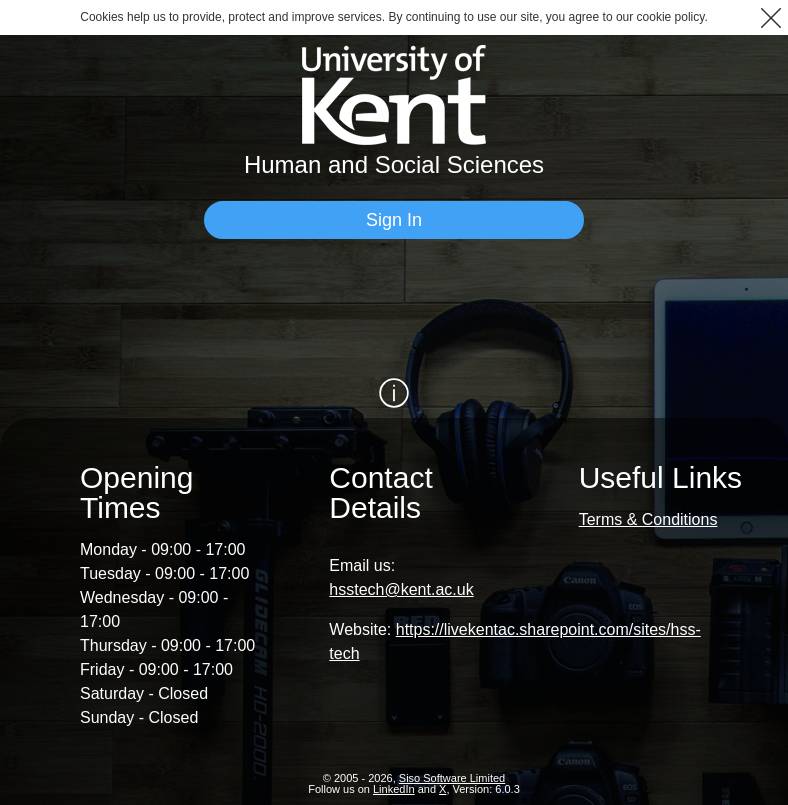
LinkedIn (394, 789)
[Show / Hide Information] (394, 393)
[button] (770, 17)
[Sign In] (394, 220)
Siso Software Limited (452, 778)
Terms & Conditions (648, 519)
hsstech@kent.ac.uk (401, 589)
